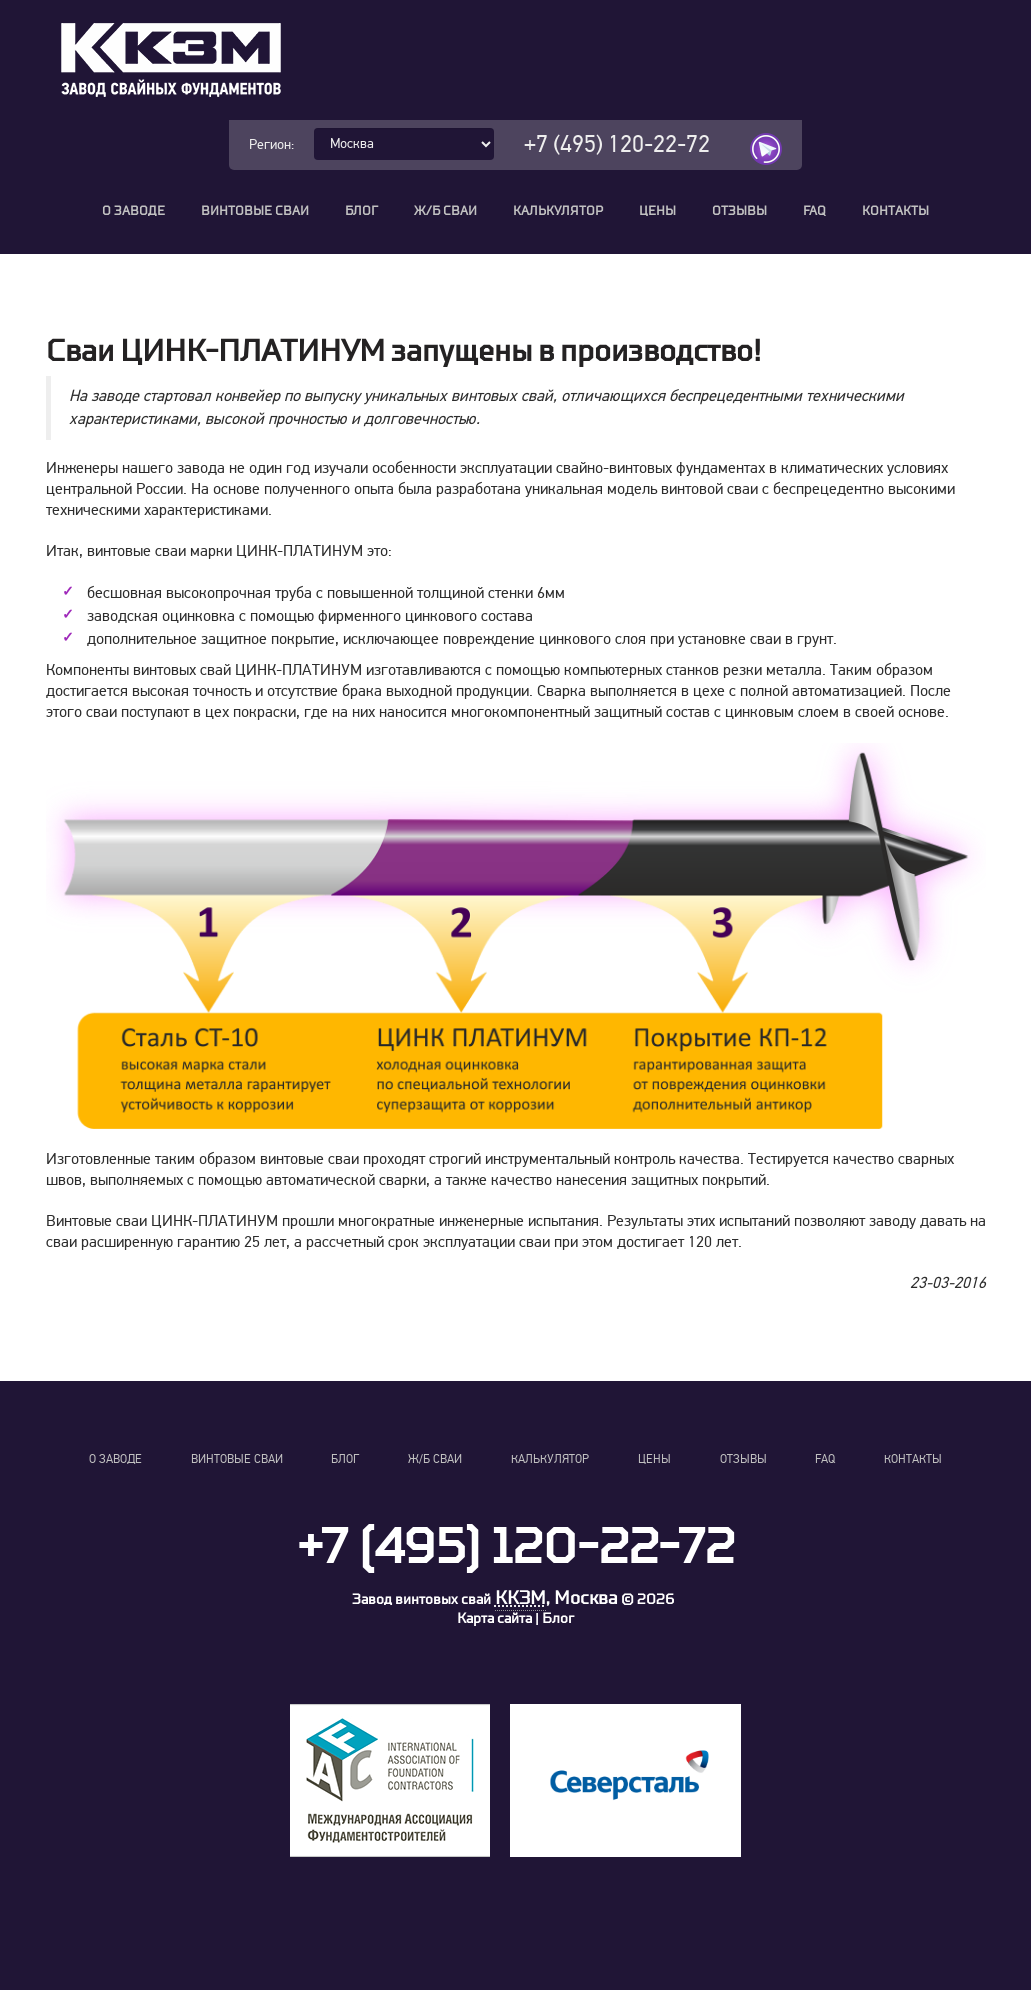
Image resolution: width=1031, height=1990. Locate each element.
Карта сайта (494, 1618)
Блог (361, 211)
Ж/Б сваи (445, 211)
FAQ (814, 211)
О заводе (133, 211)
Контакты (895, 211)
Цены (657, 211)
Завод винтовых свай (421, 1599)
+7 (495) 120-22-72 (617, 144)
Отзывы (739, 211)
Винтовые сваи (255, 211)
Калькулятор (558, 211)
